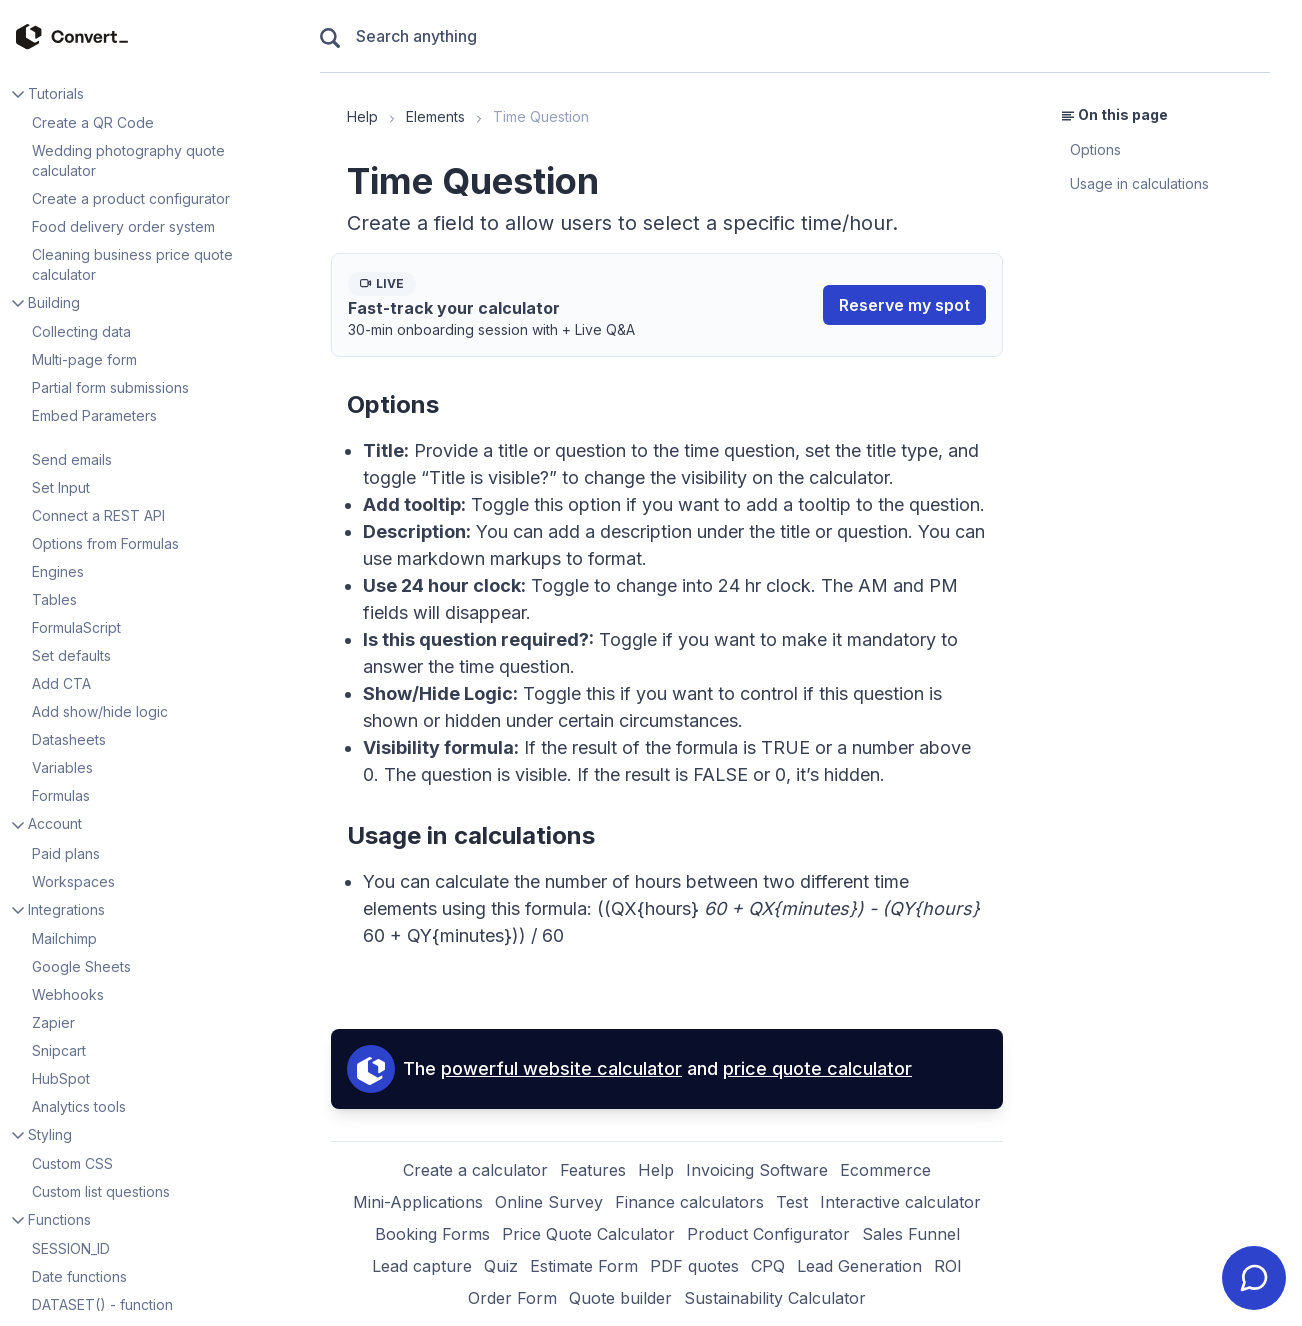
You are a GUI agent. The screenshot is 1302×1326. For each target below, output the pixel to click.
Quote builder (620, 1298)
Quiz (501, 1266)
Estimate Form (584, 1266)
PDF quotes (694, 1266)
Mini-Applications (418, 1202)
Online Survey (549, 1202)
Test (792, 1202)
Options (1095, 149)
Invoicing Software (757, 1170)
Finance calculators (689, 1202)
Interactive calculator (900, 1202)
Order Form (512, 1298)
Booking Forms (432, 1234)
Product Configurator (768, 1234)
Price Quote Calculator (588, 1234)
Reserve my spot (904, 305)
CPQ (768, 1266)
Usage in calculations (1139, 183)
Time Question (541, 116)
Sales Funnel (911, 1234)
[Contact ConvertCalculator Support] (1254, 1278)
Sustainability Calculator (775, 1298)
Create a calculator (475, 1170)
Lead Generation (859, 1266)
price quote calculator (817, 1068)
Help (362, 116)
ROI (948, 1266)
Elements (435, 116)
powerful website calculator (561, 1068)
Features (593, 1170)
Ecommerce (885, 1170)
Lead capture (422, 1266)
